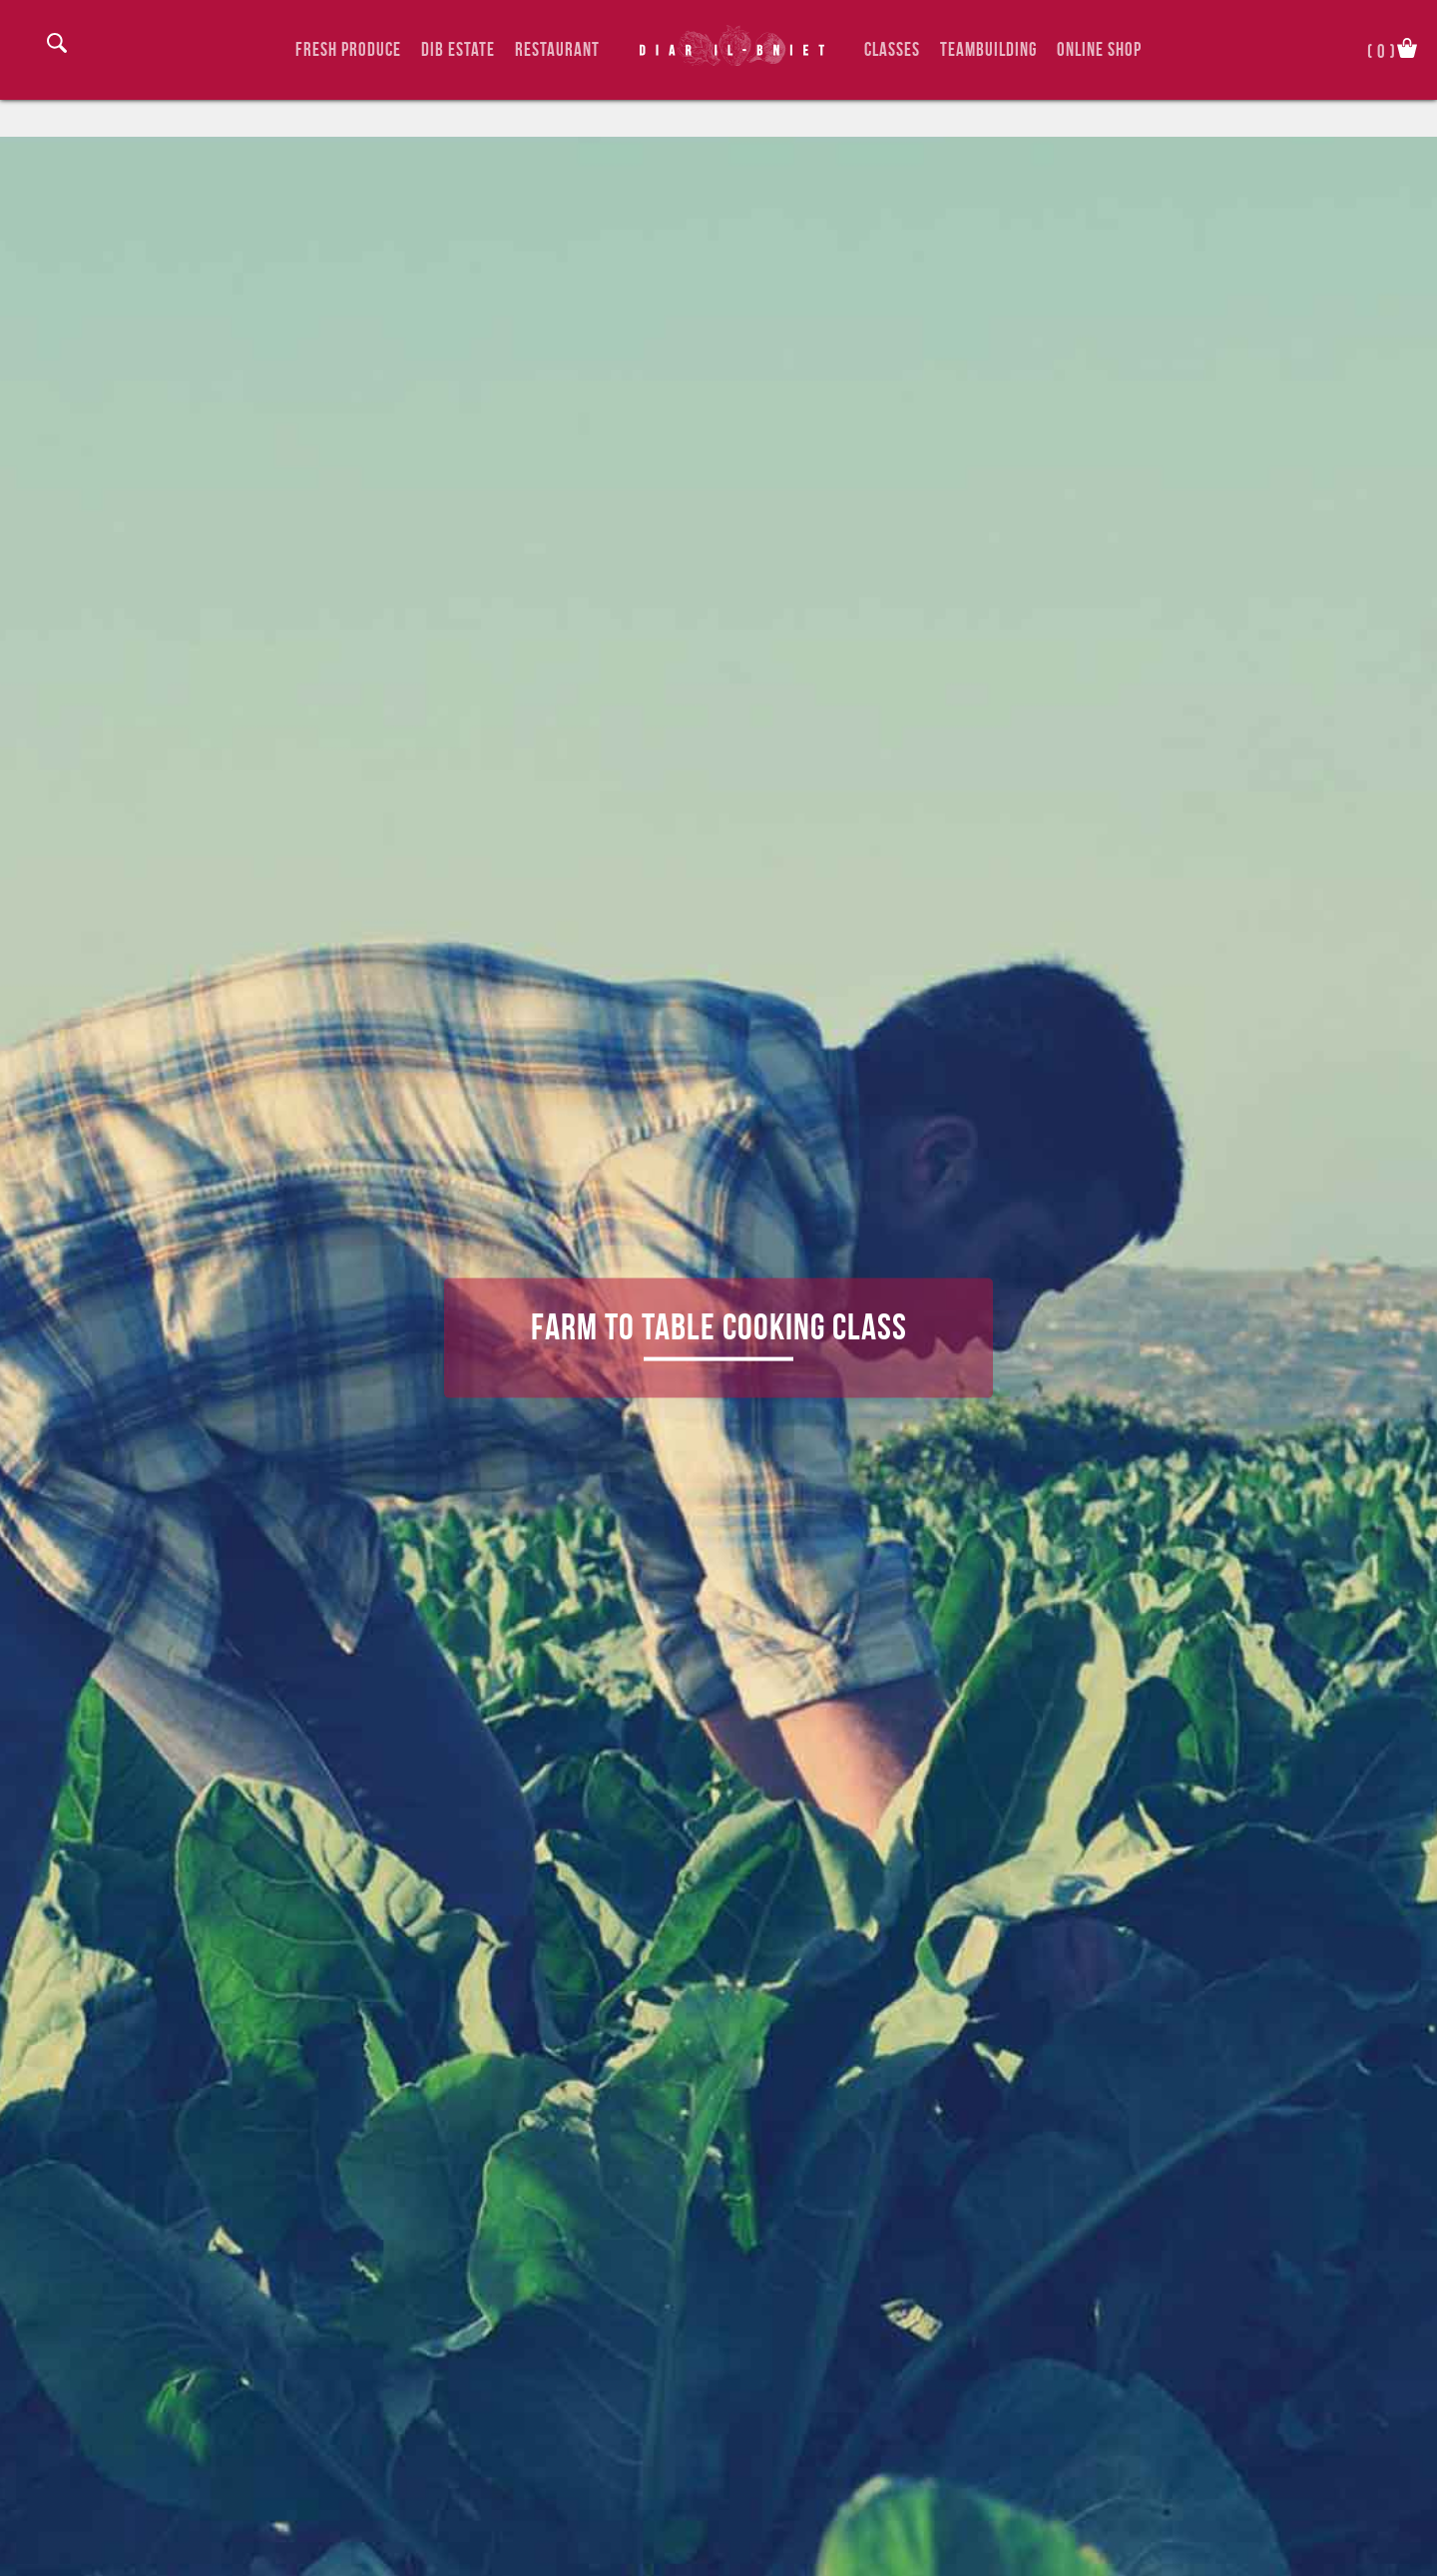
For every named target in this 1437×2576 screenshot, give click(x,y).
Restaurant (557, 49)
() (1381, 49)
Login (30, 48)
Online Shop (1099, 49)
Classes (892, 49)
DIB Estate (458, 49)
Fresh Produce (348, 49)
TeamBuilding (988, 49)
